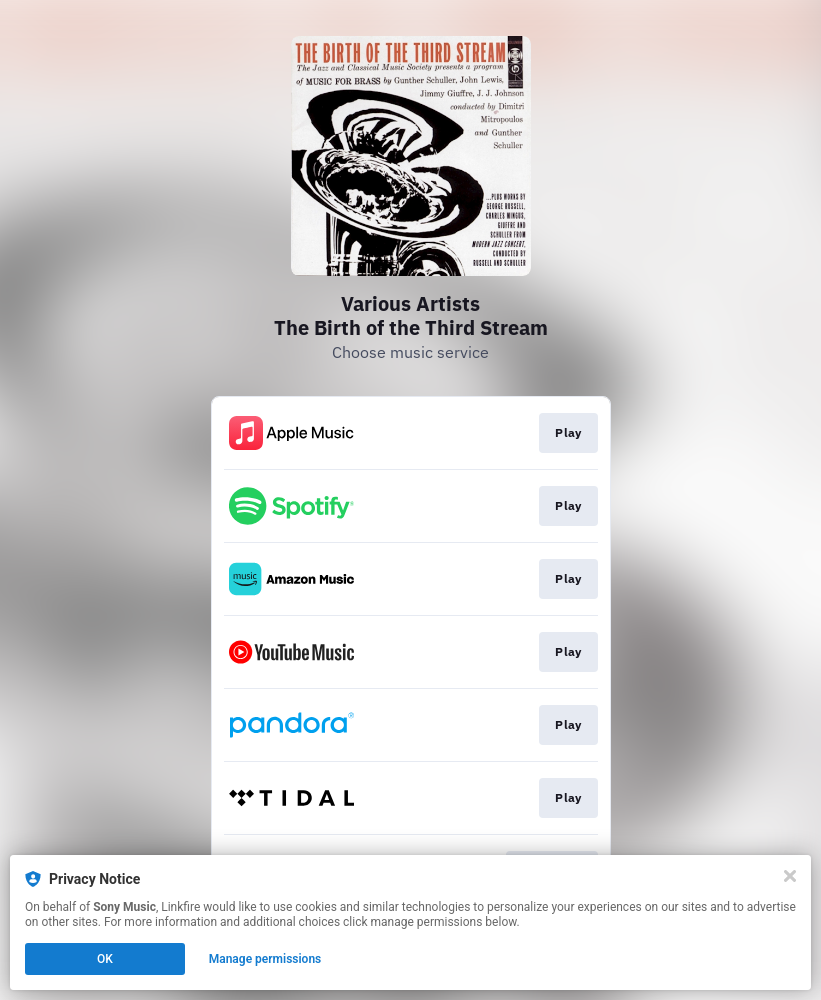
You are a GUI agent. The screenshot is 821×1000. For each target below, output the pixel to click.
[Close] (790, 876)
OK (105, 959)
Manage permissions (265, 959)
